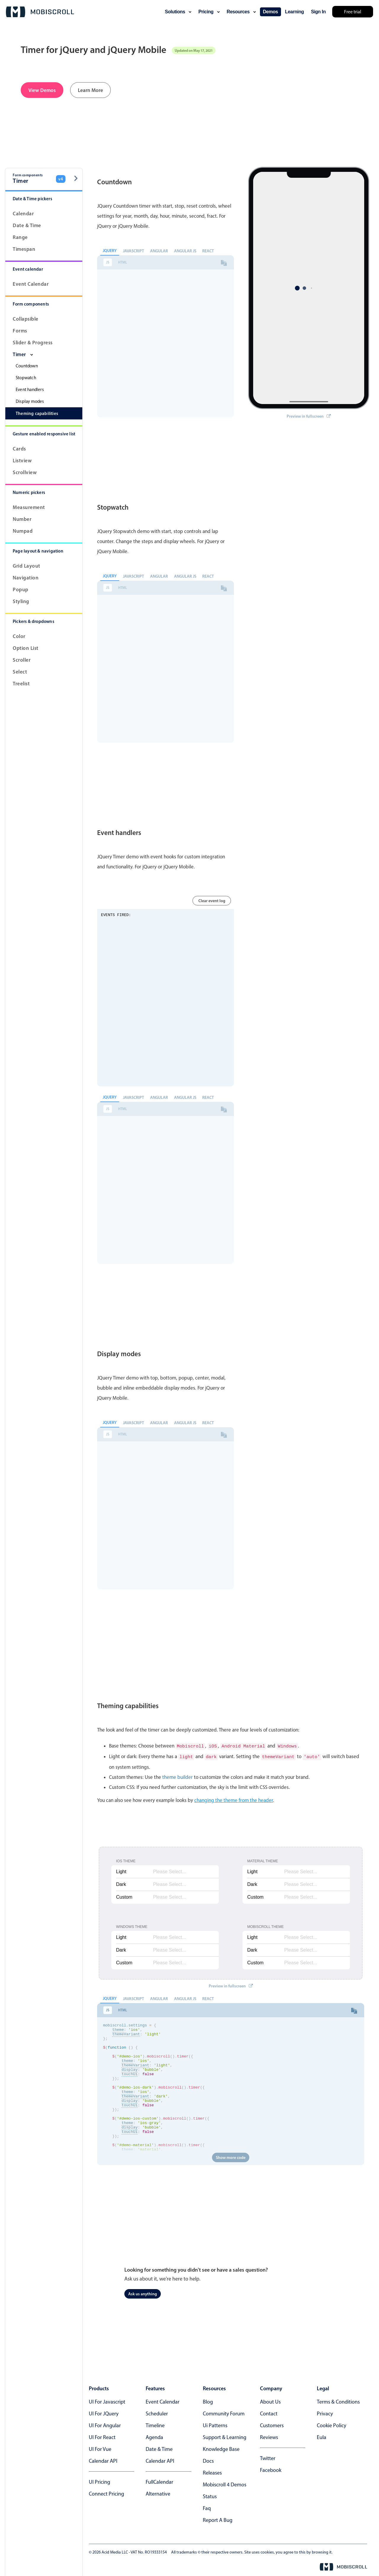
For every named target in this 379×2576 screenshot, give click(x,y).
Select (20, 671)
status (210, 2495)
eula (321, 2436)
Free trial (352, 11)
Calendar (23, 213)
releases (212, 2471)
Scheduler (157, 2412)
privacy (325, 2412)
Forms (20, 330)
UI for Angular (105, 2424)
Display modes (30, 401)
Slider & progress (33, 342)
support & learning (224, 2436)
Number (22, 519)
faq (207, 2507)
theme (118, 2030)
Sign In (318, 11)
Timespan (24, 249)
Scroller (21, 660)
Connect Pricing (106, 2492)
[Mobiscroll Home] (40, 12)
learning (294, 11)
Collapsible (25, 319)
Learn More (90, 90)
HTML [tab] (122, 262)
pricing (209, 11)
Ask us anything (142, 2292)
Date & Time (27, 225)
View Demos (42, 90)
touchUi (129, 2083)
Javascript (133, 250)
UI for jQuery (103, 2412)
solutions (178, 11)
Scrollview (25, 472)
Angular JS (185, 250)
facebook (270, 2469)
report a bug (217, 2519)
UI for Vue (100, 2448)
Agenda (154, 2436)
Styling (21, 601)
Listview (22, 460)
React (208, 250)
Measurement (29, 507)
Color (19, 636)
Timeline (155, 2424)
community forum (224, 2412)
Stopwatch (26, 377)
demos (270, 11)
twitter (267, 2457)
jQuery (110, 250)
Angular (159, 250)
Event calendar (31, 284)
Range (20, 237)
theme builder (177, 1776)
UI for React (102, 2436)
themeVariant (126, 2035)
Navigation (25, 577)
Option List (25, 648)
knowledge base (221, 2448)
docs (208, 2460)
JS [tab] (107, 262)
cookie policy (331, 2424)
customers (272, 2424)
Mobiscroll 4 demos (224, 2483)
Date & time (159, 2448)
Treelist (21, 683)
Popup (20, 589)
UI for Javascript (107, 2400)
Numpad (23, 531)
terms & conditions (338, 2400)
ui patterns (215, 2424)
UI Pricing (99, 2481)
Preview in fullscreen (309, 401)
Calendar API (103, 2460)
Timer (23, 354)
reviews (269, 2436)
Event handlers (30, 389)
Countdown (27, 366)
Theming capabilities (37, 413)
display (129, 2078)
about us (270, 2400)
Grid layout (26, 566)
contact (268, 2412)
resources (241, 11)
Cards (19, 448)
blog (208, 2400)
